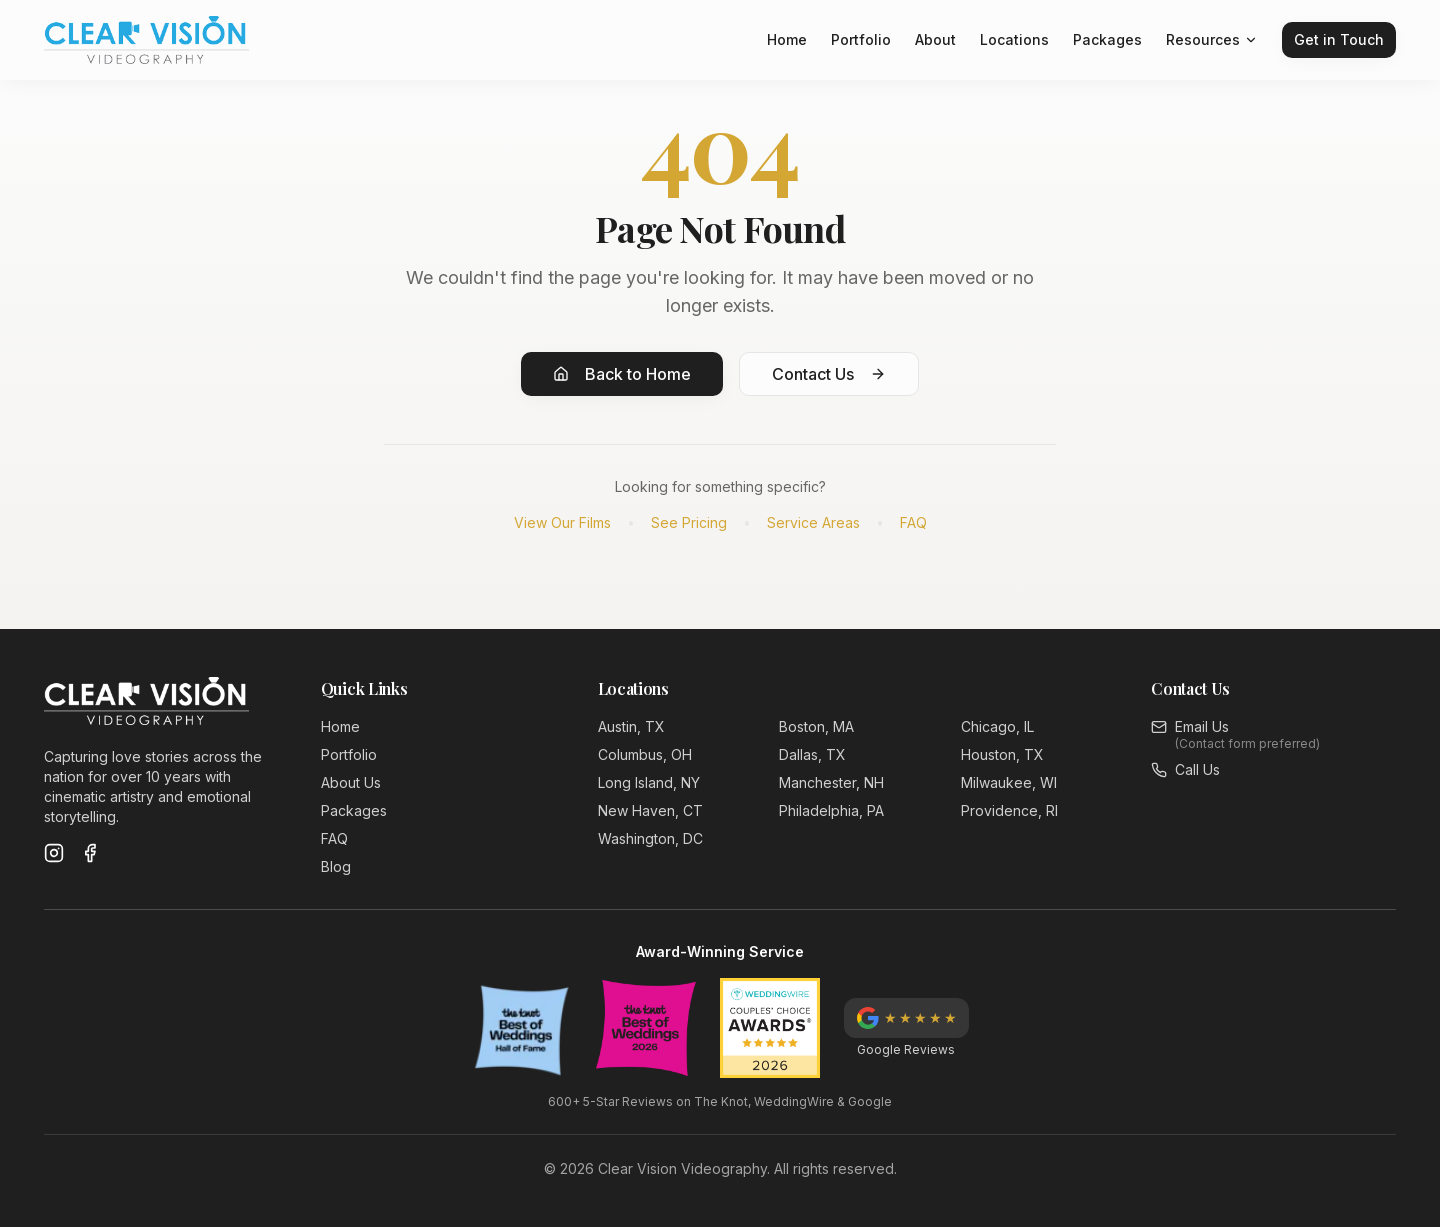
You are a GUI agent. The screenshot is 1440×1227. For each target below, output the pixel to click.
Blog (336, 866)
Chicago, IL (997, 726)
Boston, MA (816, 726)
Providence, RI (1009, 810)
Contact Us (829, 374)
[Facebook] (90, 853)
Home (787, 39)
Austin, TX (631, 726)
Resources (1212, 39)
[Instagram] (54, 853)
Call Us (1197, 769)
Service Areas (813, 522)
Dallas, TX (812, 754)
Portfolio (861, 39)
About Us (351, 782)
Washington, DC (650, 838)
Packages (1107, 39)
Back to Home (622, 374)
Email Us (1202, 726)
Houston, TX (1002, 754)
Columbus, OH (645, 754)
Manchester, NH (831, 782)
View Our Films (562, 522)
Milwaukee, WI (1009, 782)
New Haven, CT (650, 810)
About (935, 39)
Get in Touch (1339, 39)
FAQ (913, 522)
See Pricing (689, 522)
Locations (1014, 39)
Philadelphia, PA (831, 810)
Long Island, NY (649, 782)
